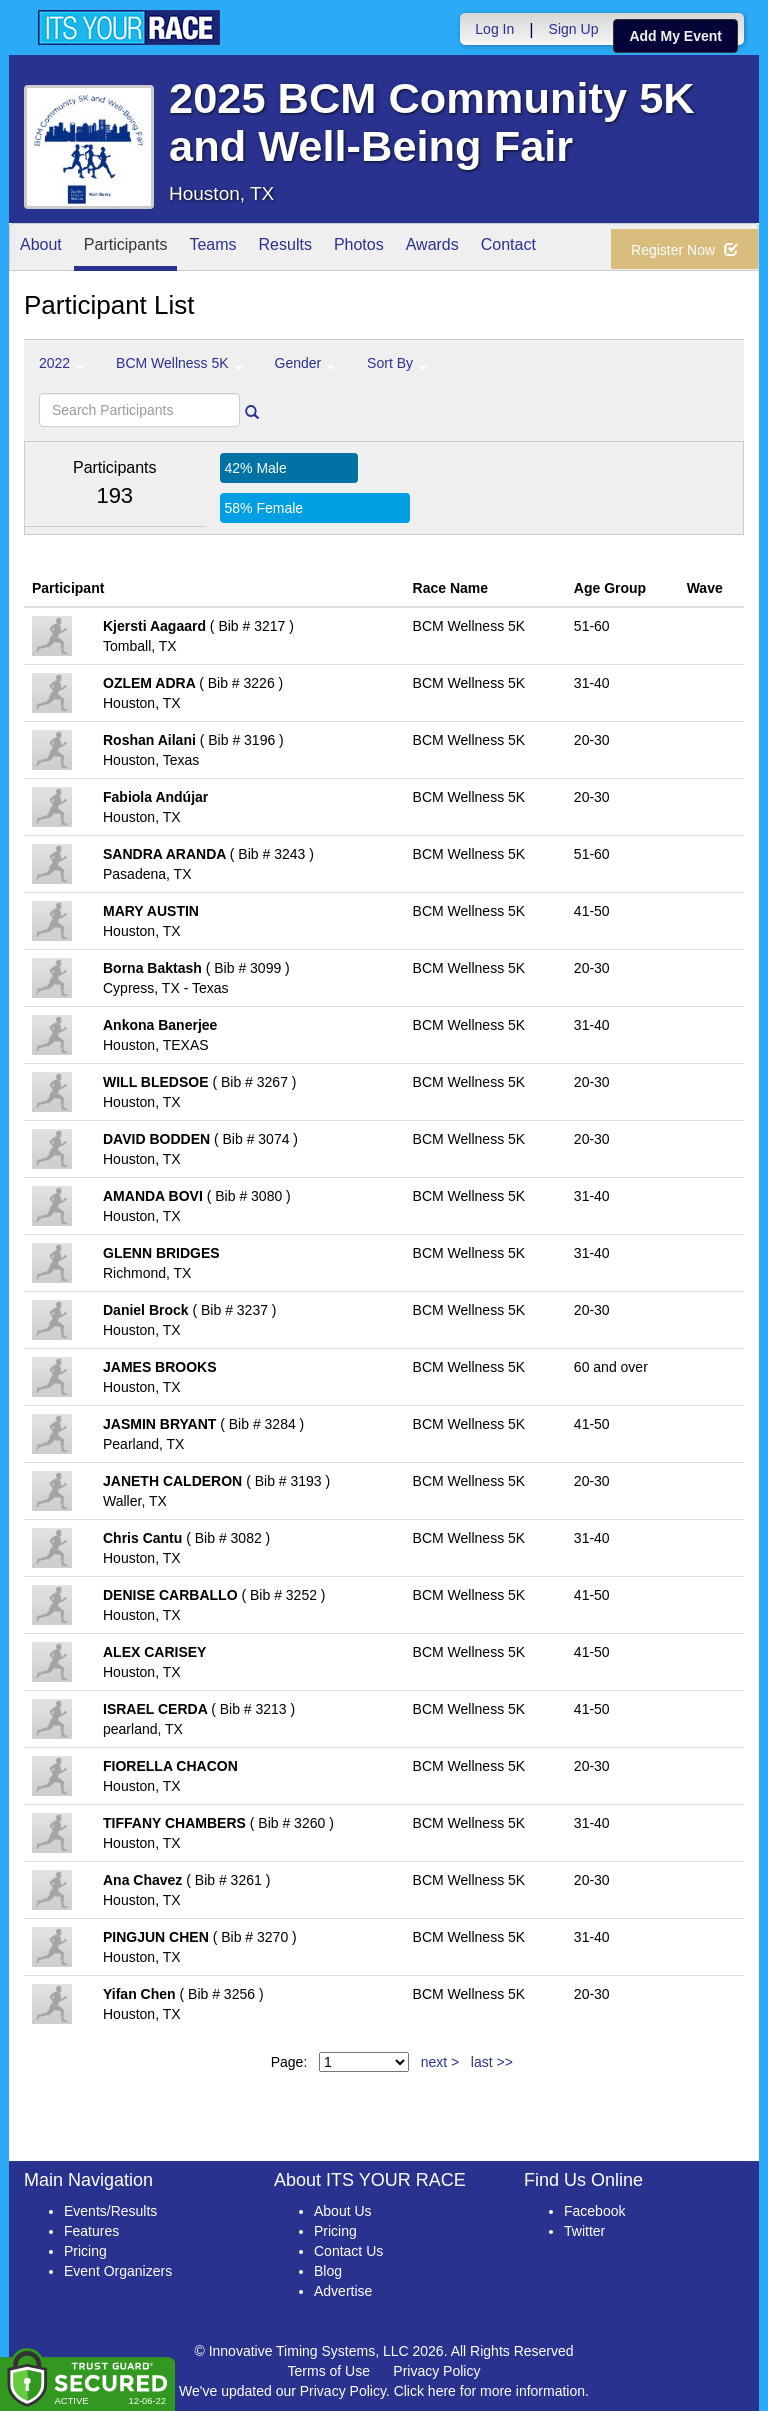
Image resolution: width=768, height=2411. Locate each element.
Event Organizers (118, 2271)
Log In (494, 29)
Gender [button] (305, 363)
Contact (508, 248)
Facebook (594, 2211)
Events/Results (110, 2211)
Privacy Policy (436, 2371)
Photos (359, 248)
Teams (212, 248)
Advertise (343, 2291)
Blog (328, 2271)
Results (285, 248)
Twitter (584, 2231)
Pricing (85, 2251)
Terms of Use (329, 2371)
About (41, 248)
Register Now (684, 250)
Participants (126, 248)
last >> (492, 2062)
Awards (432, 248)
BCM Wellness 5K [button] (179, 363)
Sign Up (574, 29)
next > (440, 2062)
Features (91, 2231)
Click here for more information (489, 2391)
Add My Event (675, 36)
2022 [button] (61, 363)
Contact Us (348, 2251)
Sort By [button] (397, 363)
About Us (343, 2211)
